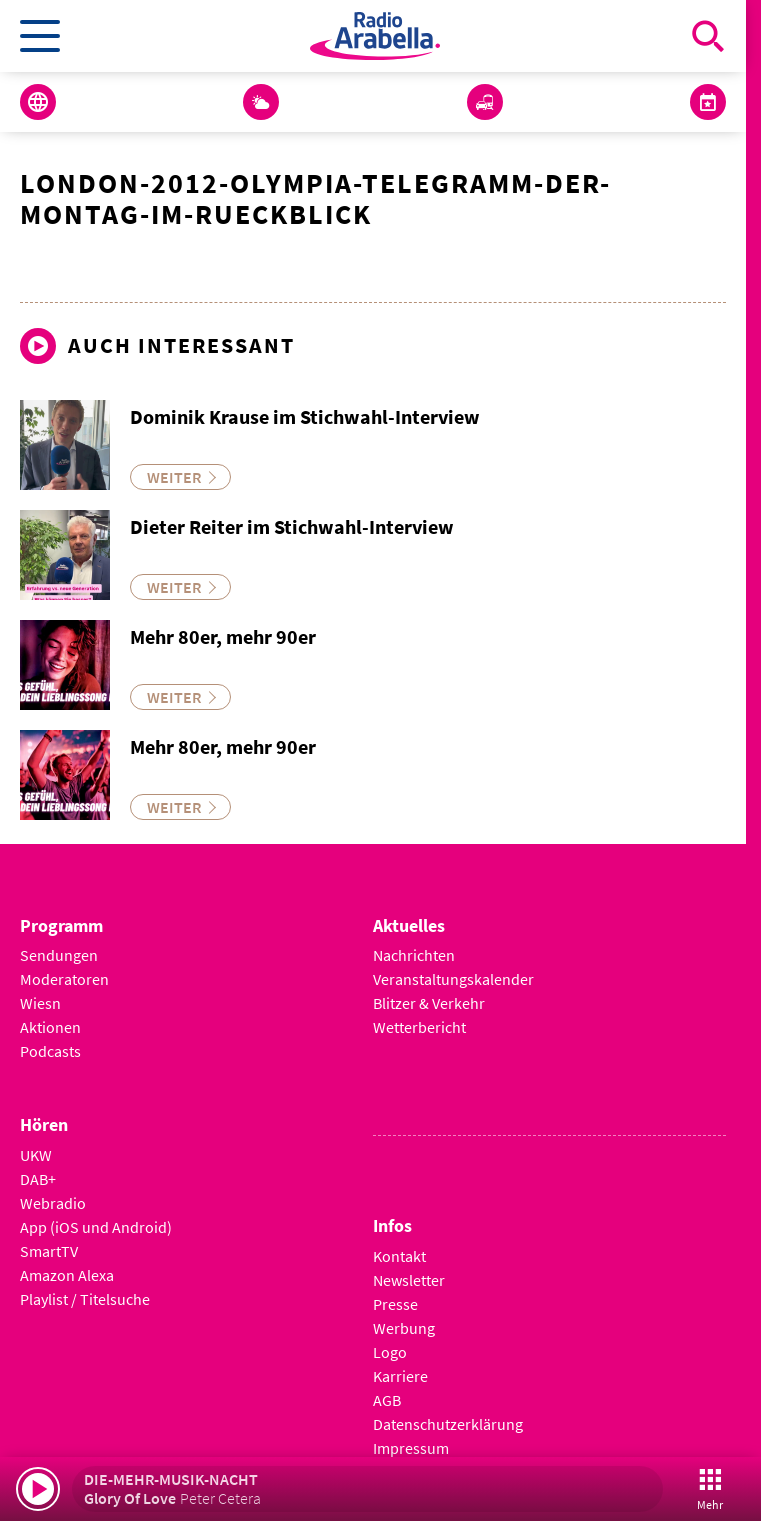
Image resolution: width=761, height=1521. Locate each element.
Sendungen (59, 955)
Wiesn (40, 1003)
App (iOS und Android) (96, 1227)
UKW (36, 1155)
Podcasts (50, 1051)
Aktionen (50, 1027)
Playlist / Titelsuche (85, 1299)
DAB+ (38, 1179)
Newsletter (409, 1280)
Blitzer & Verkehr (429, 1003)
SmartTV (49, 1251)
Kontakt (399, 1256)
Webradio (53, 1203)
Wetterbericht (419, 1027)
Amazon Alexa (67, 1275)
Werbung (404, 1328)
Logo (390, 1352)
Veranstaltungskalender (453, 979)
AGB (387, 1400)
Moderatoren (64, 979)
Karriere (400, 1376)
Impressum (411, 1448)
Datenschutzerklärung (448, 1424)
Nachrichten (414, 955)
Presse (395, 1304)
